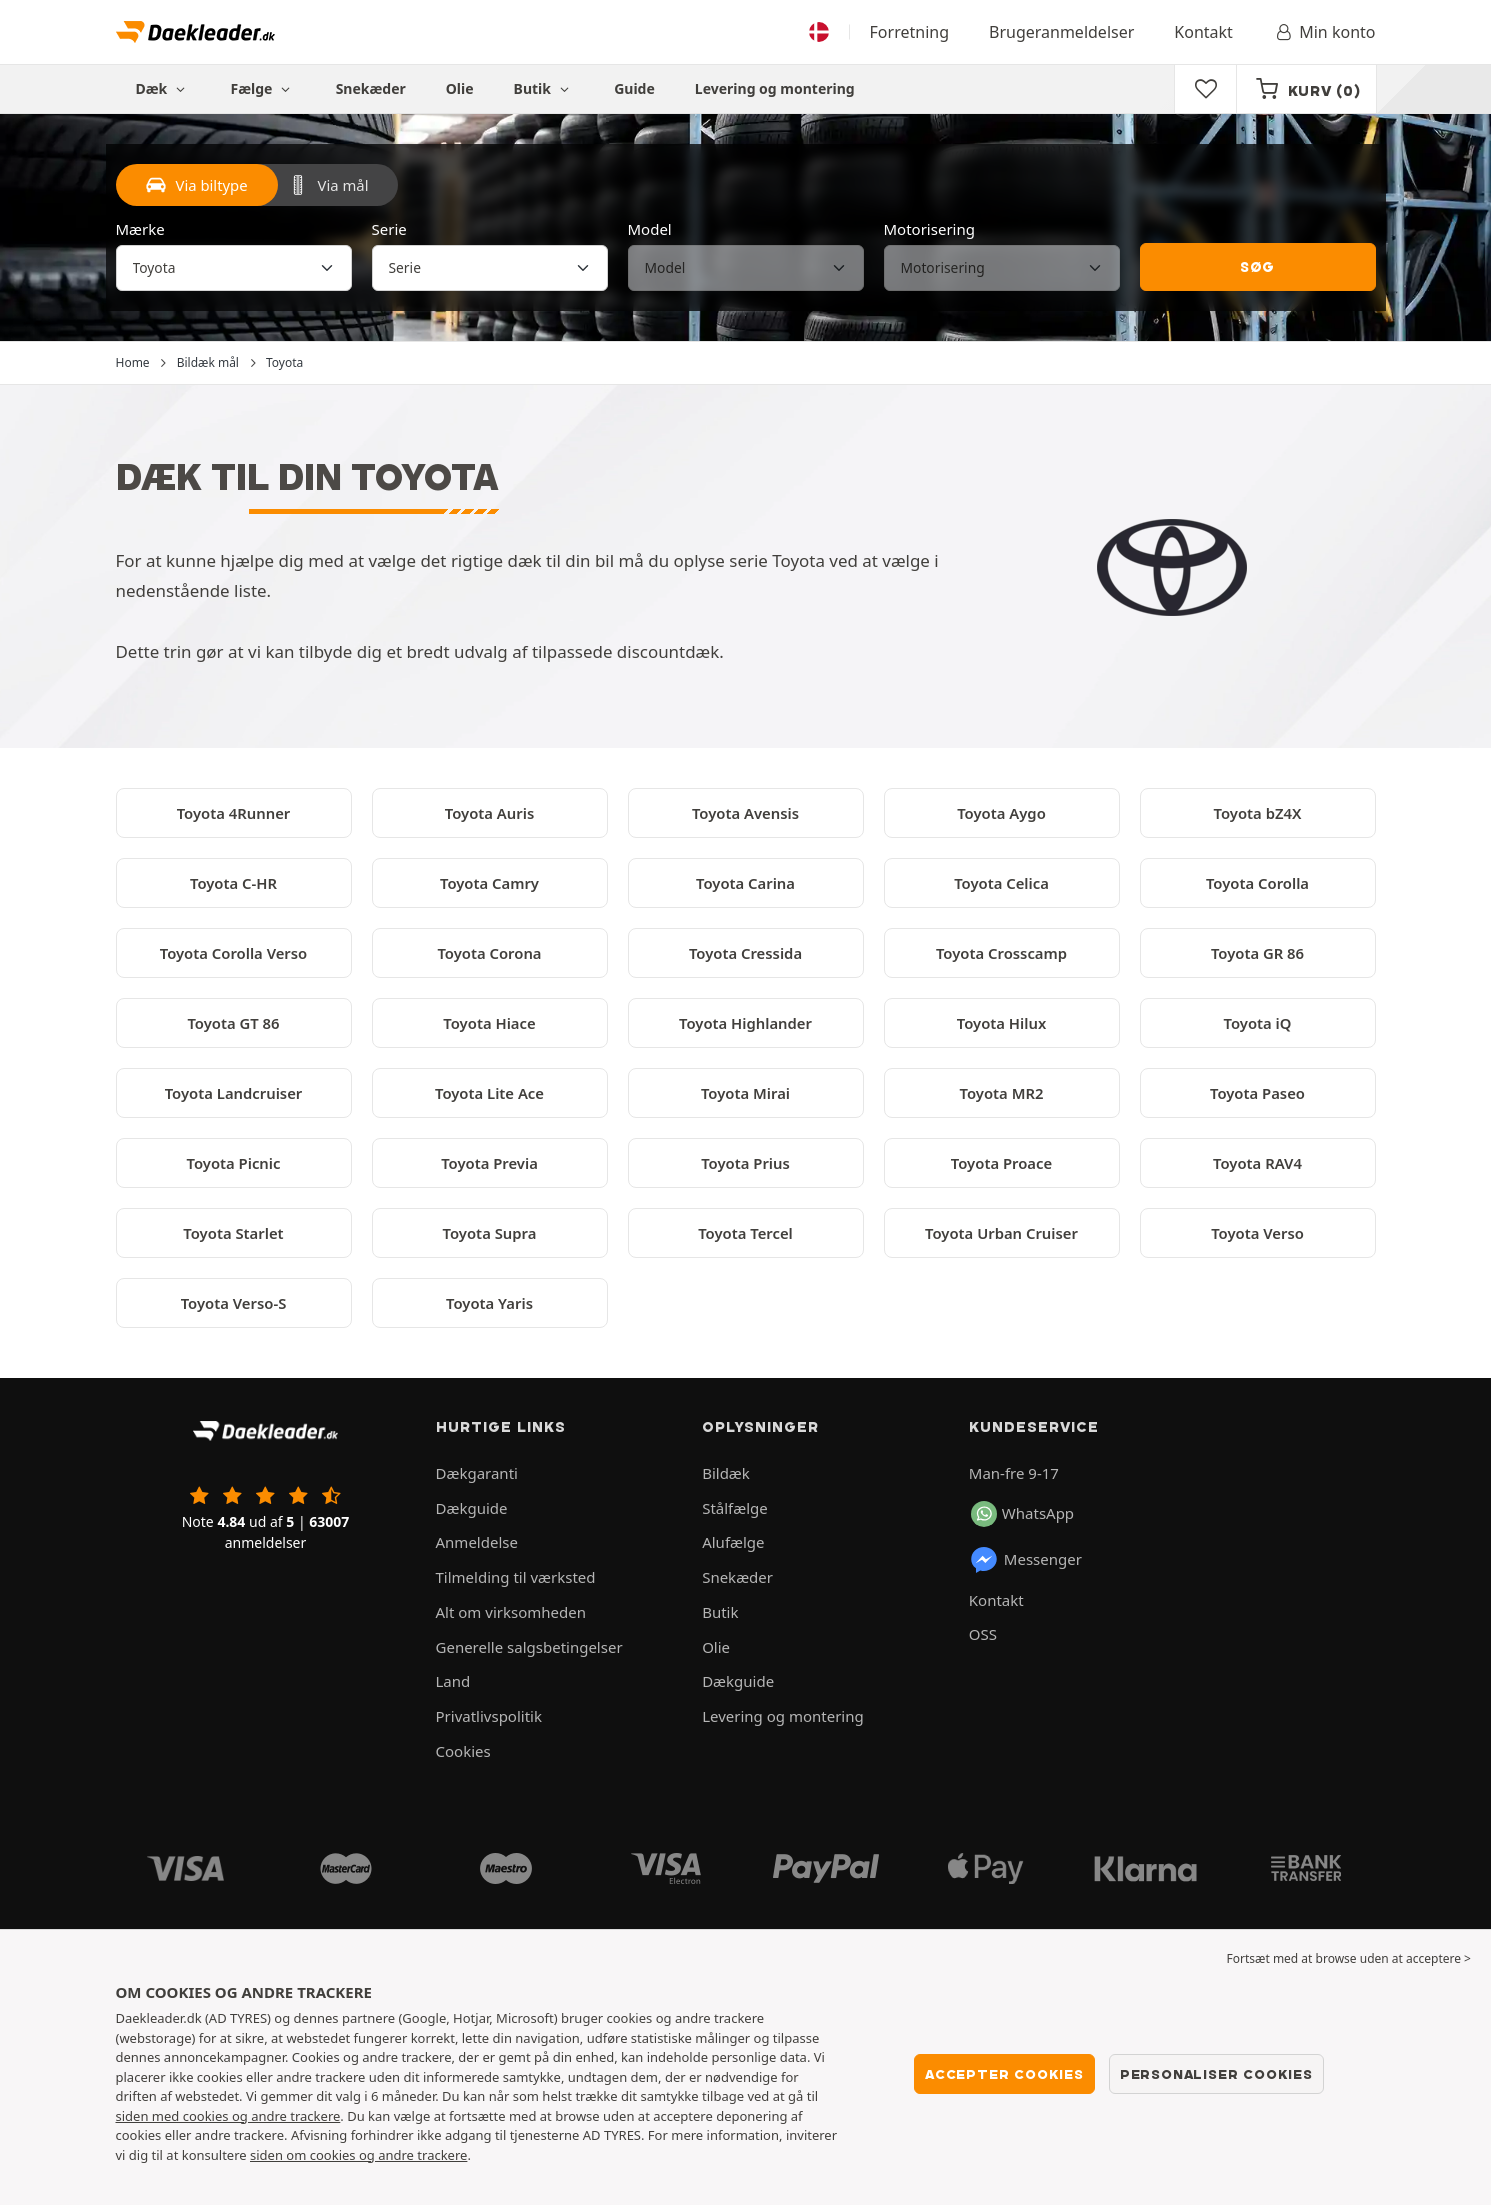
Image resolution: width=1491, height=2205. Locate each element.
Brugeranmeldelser (1061, 32)
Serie (389, 229)
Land (453, 1681)
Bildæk (726, 1473)
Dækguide (472, 1508)
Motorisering (929, 229)
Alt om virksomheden (511, 1612)
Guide (634, 88)
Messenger (1025, 1560)
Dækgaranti (477, 1473)
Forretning (909, 32)
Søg (1257, 267)
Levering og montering (775, 88)
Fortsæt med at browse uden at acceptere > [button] (1349, 1958)
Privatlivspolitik (489, 1716)
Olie (460, 88)
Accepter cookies (1004, 2074)
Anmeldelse (477, 1542)
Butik (544, 88)
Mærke (140, 229)
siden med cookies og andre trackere (228, 2116)
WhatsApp (1022, 1514)
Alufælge (733, 1542)
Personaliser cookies (1216, 2074)
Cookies (463, 1751)
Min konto (1324, 32)
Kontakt (1203, 32)
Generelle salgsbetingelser (529, 1647)
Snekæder (371, 88)
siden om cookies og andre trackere (358, 2155)
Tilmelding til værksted (516, 1577)
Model (650, 229)
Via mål (328, 185)
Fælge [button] (263, 88)
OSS (983, 1634)
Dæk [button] (163, 88)
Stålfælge (735, 1508)
